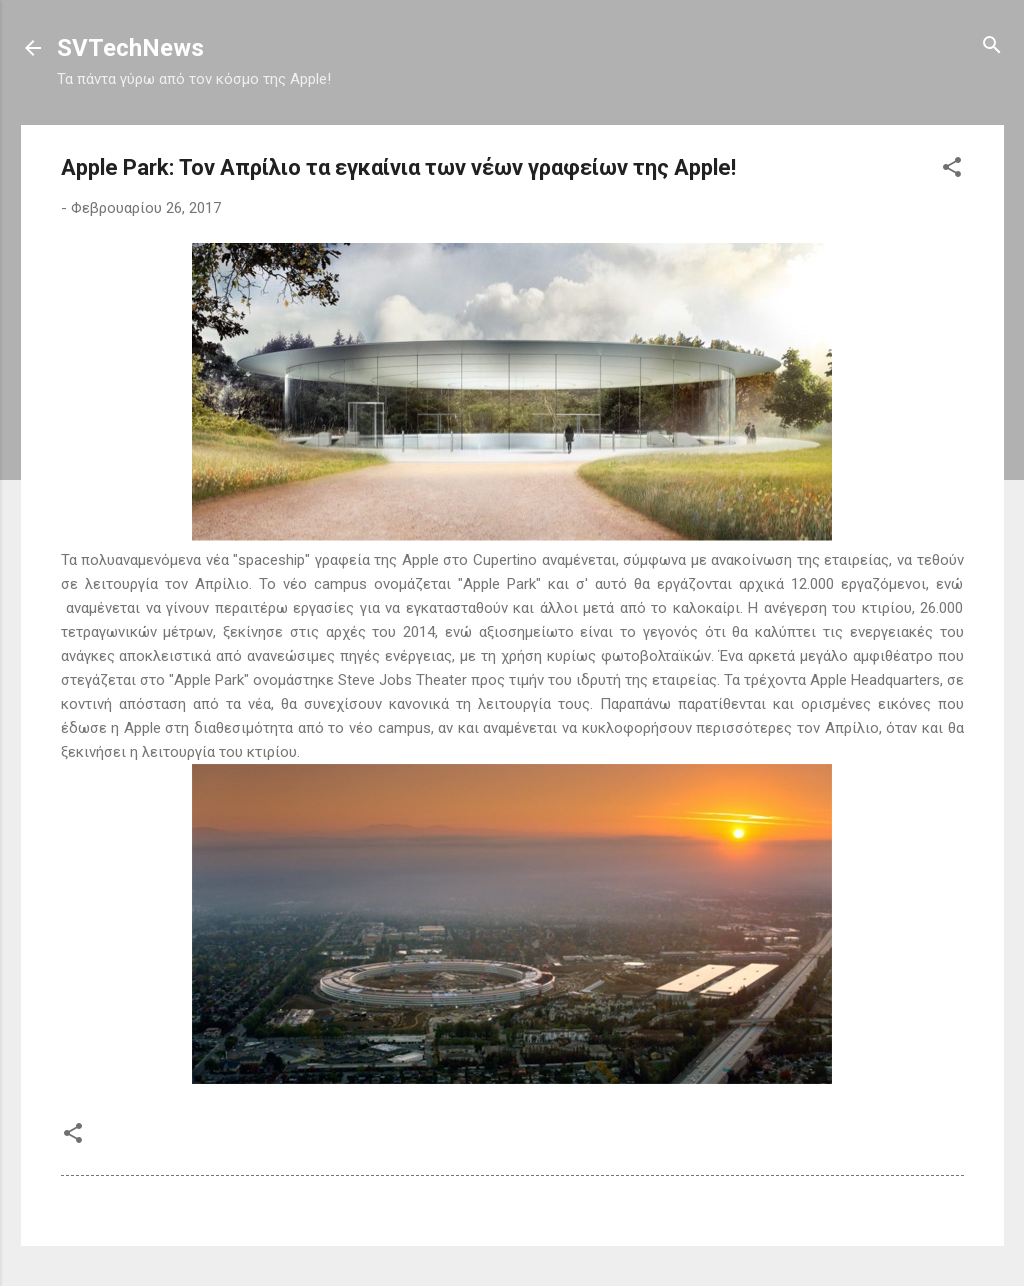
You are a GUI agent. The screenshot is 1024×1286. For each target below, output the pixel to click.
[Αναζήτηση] (992, 46)
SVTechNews (130, 48)
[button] (952, 168)
